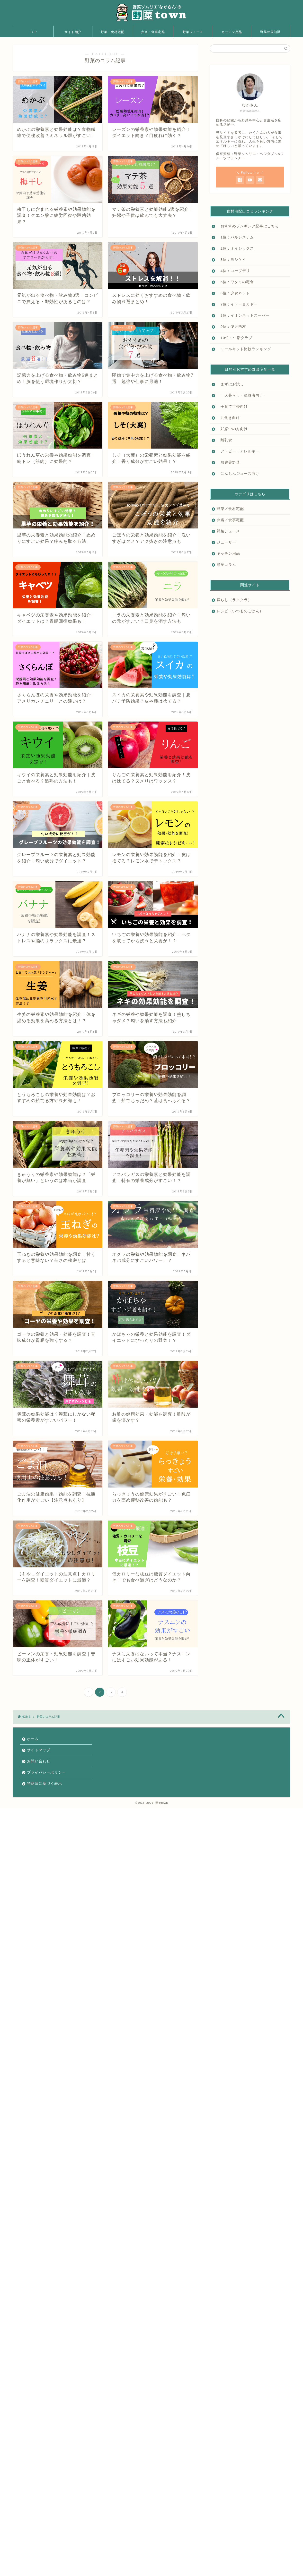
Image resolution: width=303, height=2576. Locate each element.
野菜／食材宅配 (230, 509)
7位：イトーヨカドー (237, 304)
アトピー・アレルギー (238, 451)
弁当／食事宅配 (230, 520)
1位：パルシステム (235, 237)
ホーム (33, 1739)
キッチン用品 (232, 32)
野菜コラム (226, 564)
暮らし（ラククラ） (234, 600)
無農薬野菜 (228, 462)
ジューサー (226, 542)
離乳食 (224, 440)
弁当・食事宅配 (153, 32)
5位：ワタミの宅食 (235, 282)
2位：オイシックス (235, 248)
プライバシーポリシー (46, 1772)
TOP (33, 32)
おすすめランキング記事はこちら (248, 226)
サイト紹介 (72, 32)
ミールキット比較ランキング (244, 349)
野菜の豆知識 (270, 32)
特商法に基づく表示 (44, 1783)
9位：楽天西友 (231, 326)
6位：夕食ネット (233, 293)
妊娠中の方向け (232, 429)
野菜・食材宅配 (113, 32)
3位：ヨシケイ (231, 259)
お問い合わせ (38, 1761)
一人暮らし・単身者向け (240, 395)
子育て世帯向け (232, 406)
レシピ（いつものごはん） (240, 611)
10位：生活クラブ (234, 338)
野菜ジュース (193, 32)
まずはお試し (230, 384)
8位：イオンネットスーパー (243, 315)
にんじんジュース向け (238, 473)
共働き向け (228, 418)
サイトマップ (38, 1750)
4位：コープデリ (233, 271)
